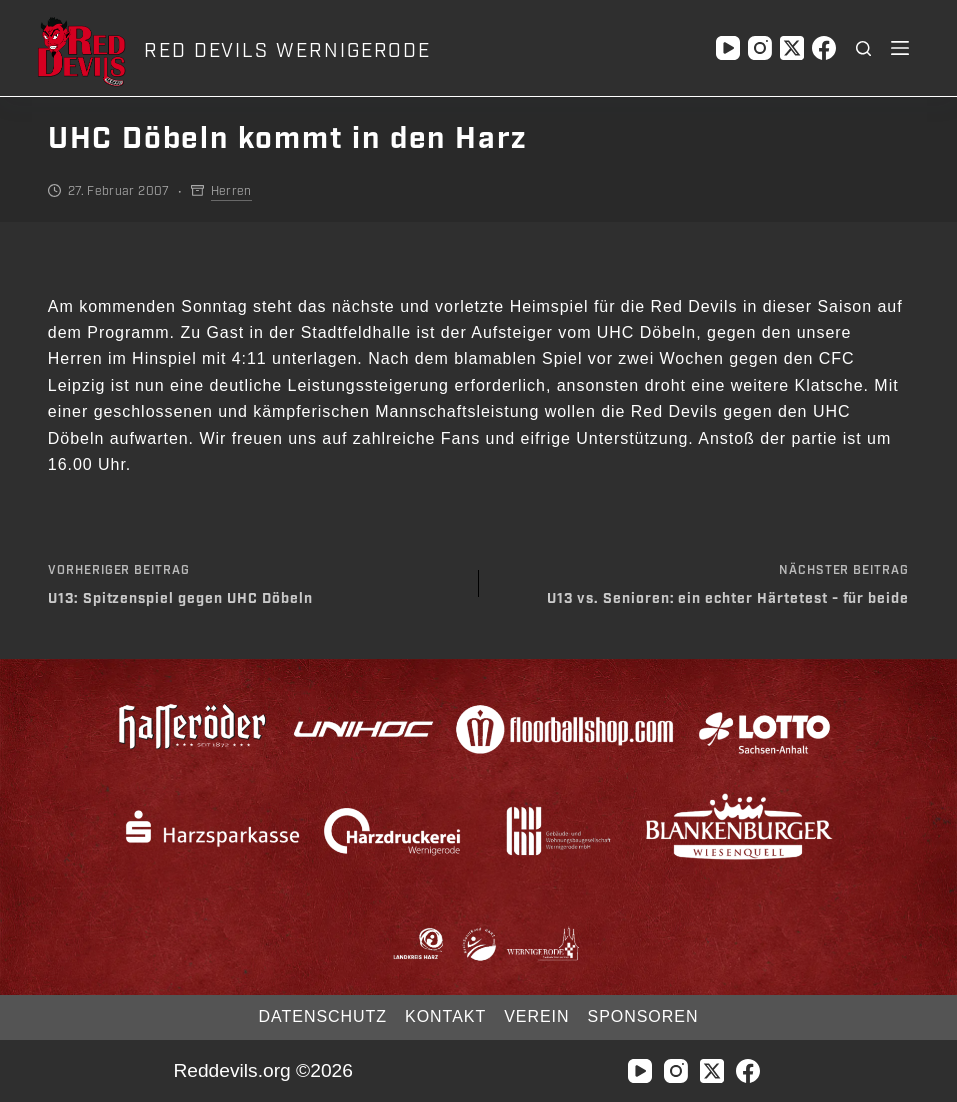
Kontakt (445, 1016)
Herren (231, 191)
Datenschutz (323, 1016)
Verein (536, 1016)
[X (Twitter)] (792, 48)
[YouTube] (728, 48)
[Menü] (900, 48)
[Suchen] (863, 48)
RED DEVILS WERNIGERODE (287, 51)
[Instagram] (760, 48)
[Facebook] (824, 48)
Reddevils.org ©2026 (262, 1070)
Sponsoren (643, 1016)
